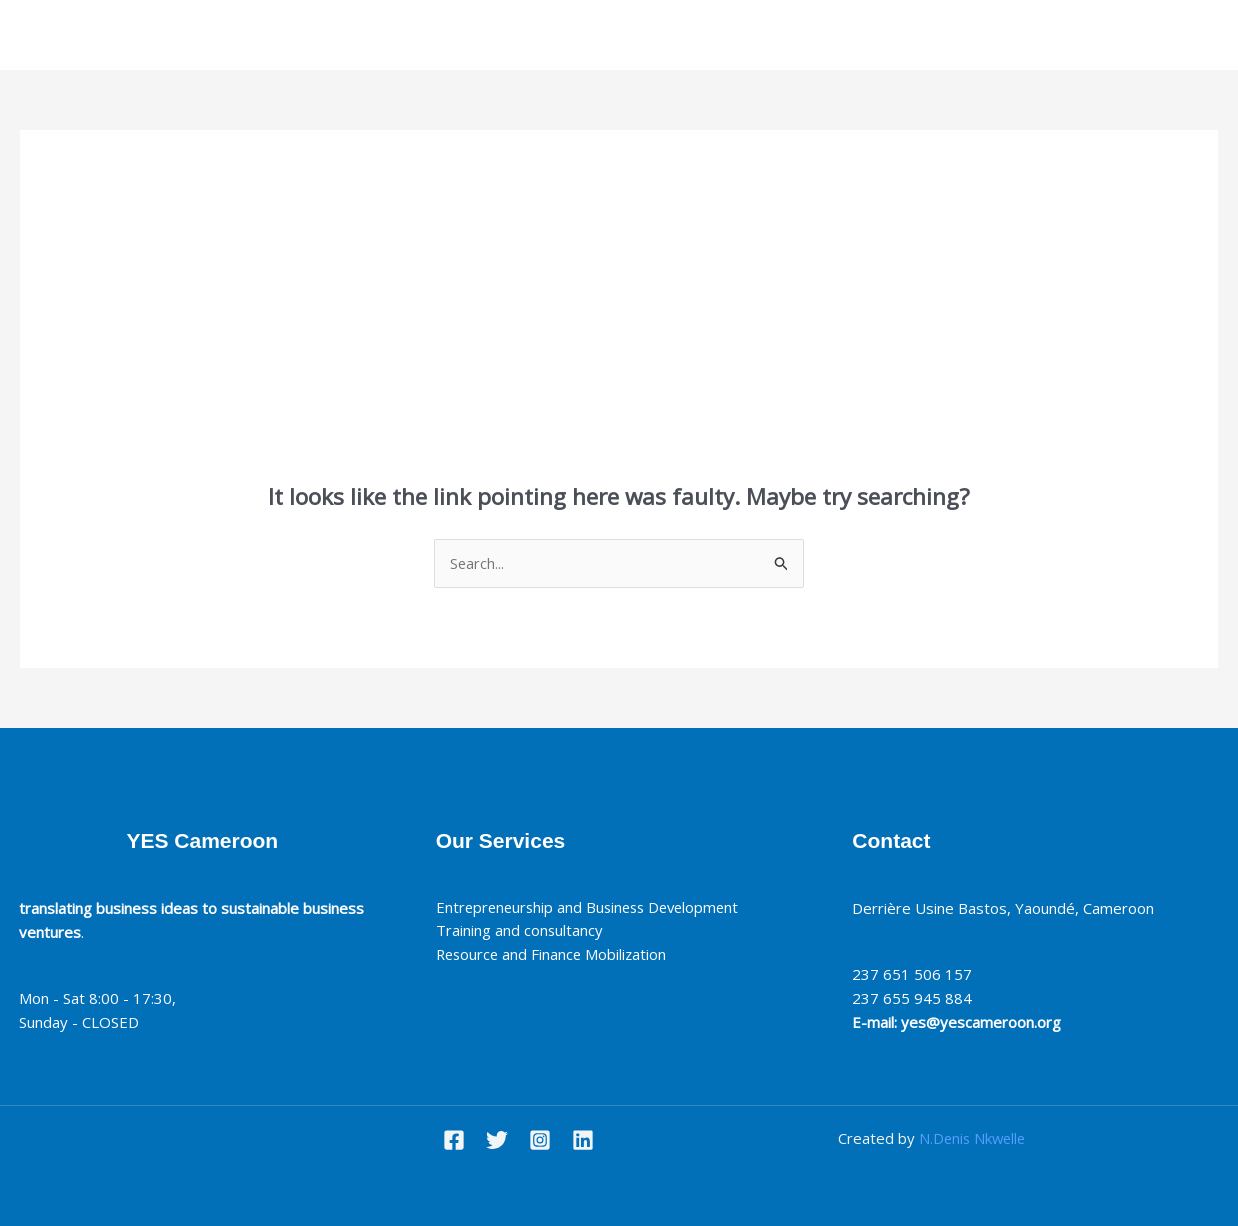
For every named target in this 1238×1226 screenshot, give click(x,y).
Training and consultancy (524, 932)
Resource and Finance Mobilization (558, 956)
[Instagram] (540, 1140)
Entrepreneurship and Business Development (593, 908)
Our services (638, 35)
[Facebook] (454, 1140)
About (543, 35)
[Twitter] (497, 1140)
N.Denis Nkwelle (972, 1138)
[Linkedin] (583, 1140)
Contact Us (750, 35)
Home (471, 35)
